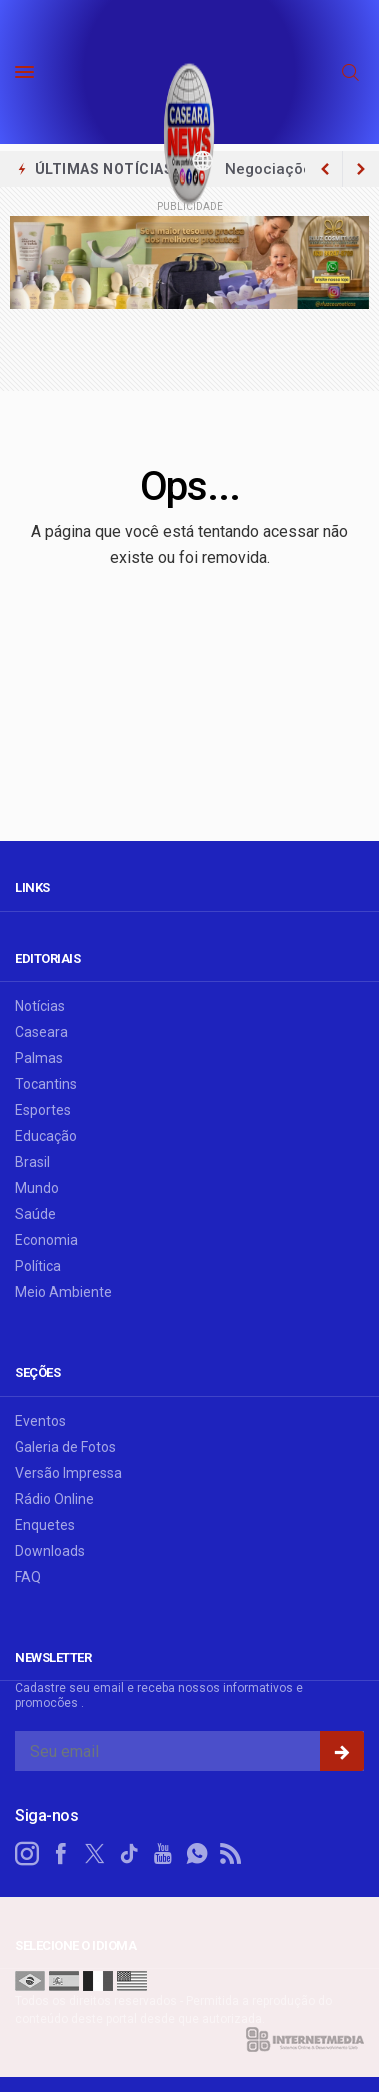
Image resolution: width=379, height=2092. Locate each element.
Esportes (43, 1110)
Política (38, 1266)
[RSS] (231, 1854)
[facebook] (61, 1854)
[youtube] (163, 1854)
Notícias (40, 1006)
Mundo (37, 1188)
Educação (46, 1136)
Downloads (50, 1551)
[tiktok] (129, 1854)
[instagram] (27, 1854)
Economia (46, 1240)
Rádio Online (54, 1499)
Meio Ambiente (63, 1292)
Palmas (39, 1058)
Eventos (40, 1421)
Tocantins (46, 1084)
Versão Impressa (68, 1473)
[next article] (325, 169)
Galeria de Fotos (65, 1447)
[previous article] (361, 169)
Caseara (41, 1032)
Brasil (32, 1162)
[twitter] (95, 1854)
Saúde (35, 1214)
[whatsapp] (197, 1854)
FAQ (28, 1577)
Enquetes (45, 1525)
